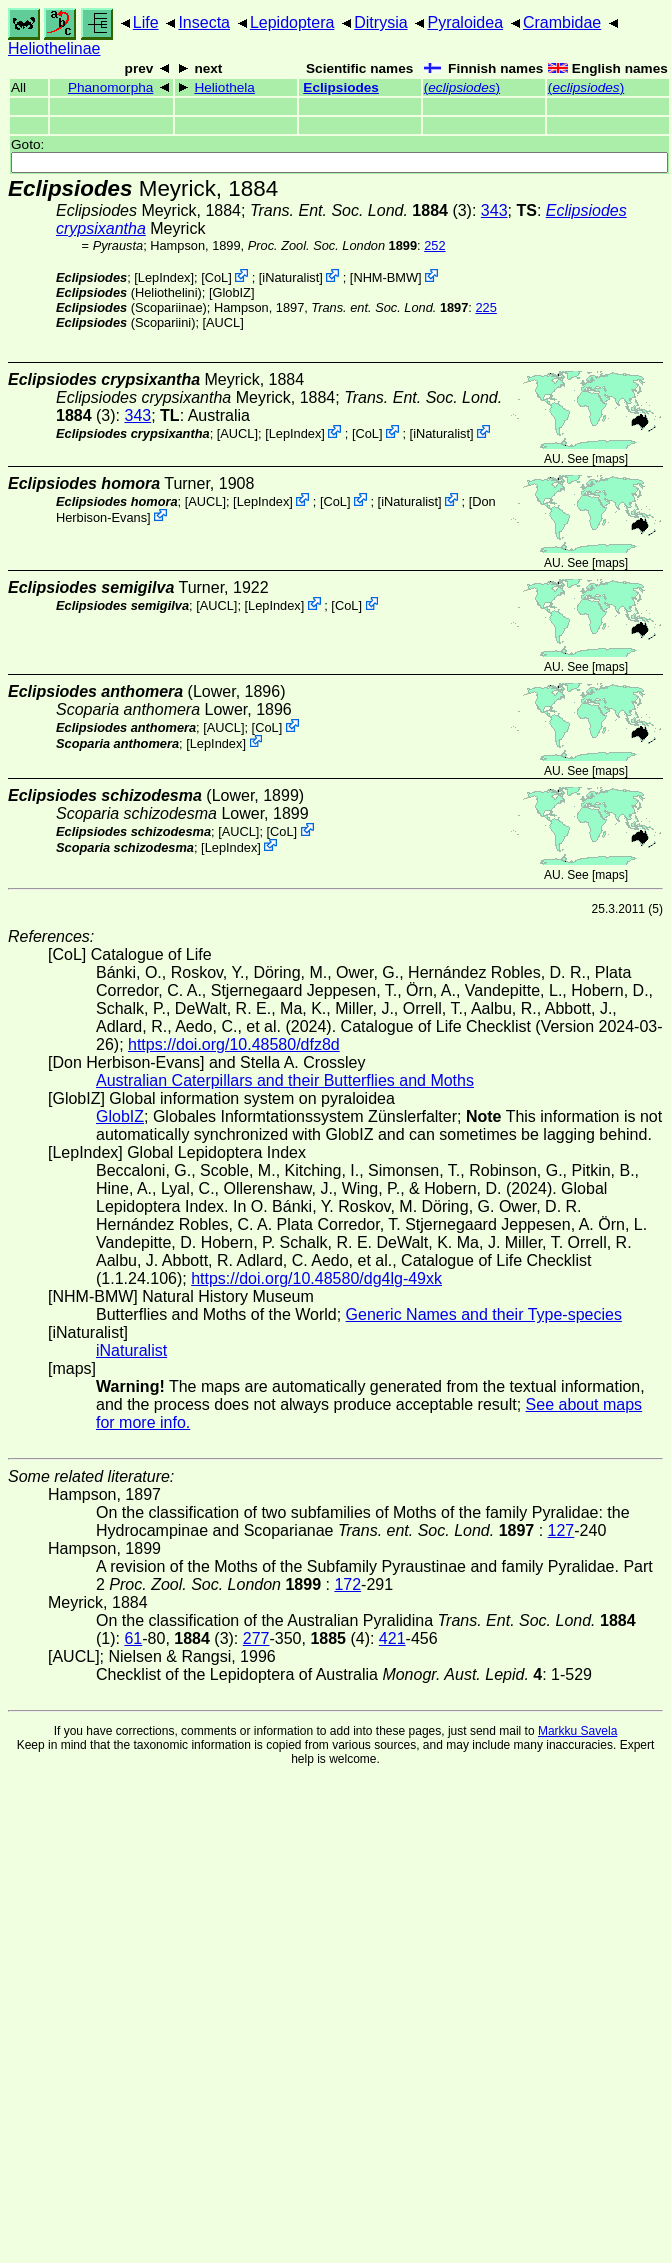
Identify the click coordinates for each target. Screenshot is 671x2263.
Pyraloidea (465, 22)
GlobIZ (231, 292)
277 (256, 1638)
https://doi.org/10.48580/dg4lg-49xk (316, 1278)
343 (494, 210)
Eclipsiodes (341, 87)
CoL (216, 277)
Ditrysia (380, 22)
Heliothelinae (54, 48)
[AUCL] (223, 322)
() (462, 87)
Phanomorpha (110, 87)
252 (434, 245)
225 (485, 307)
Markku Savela (577, 1731)
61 (133, 1638)
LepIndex (164, 277)
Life (146, 22)
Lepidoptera (292, 22)
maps (609, 459)
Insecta (204, 22)
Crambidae (562, 22)
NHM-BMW (385, 277)
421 (392, 1638)
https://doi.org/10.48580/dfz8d (234, 1044)
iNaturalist (290, 277)
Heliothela (224, 87)
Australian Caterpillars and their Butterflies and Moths (285, 1080)
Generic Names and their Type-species (484, 1314)
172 (347, 1584)
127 (561, 1530)
